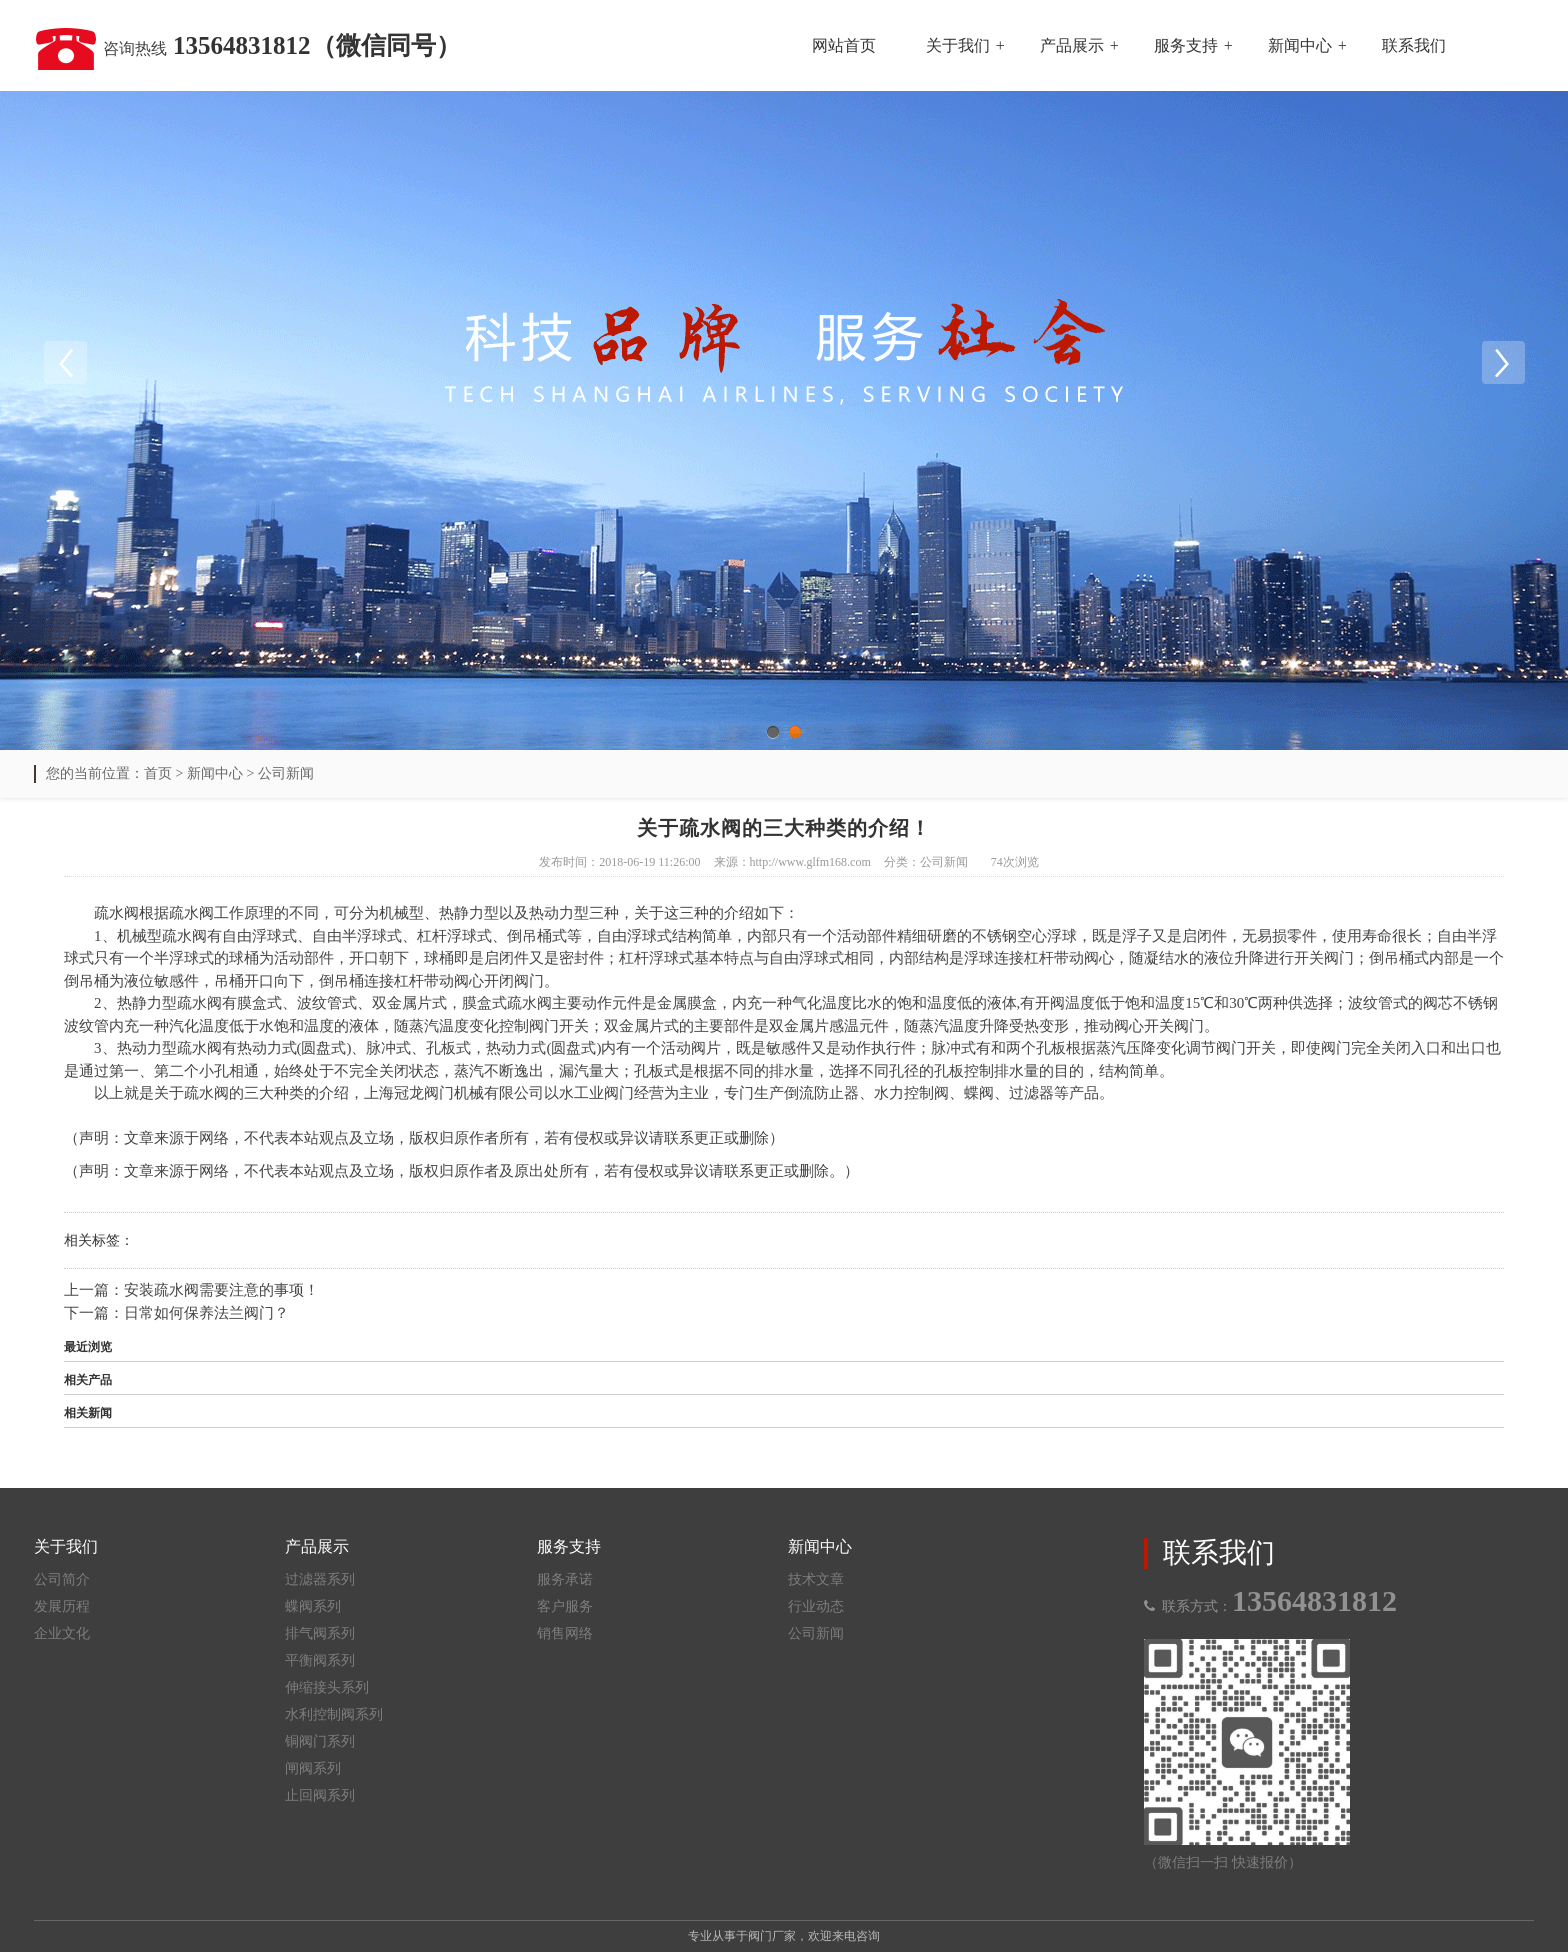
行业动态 (816, 1606)
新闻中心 (1300, 45)
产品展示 (1072, 45)
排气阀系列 (320, 1633)
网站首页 (844, 45)
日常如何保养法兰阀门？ (206, 1313)
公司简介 (62, 1579)
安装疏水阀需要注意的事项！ (221, 1290)
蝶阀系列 (313, 1606)
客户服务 (565, 1606)
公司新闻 (286, 773)
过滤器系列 (320, 1579)
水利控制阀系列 (334, 1714)
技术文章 (816, 1579)
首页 (158, 773)
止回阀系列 (320, 1795)
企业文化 (62, 1633)
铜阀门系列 (320, 1741)
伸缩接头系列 (327, 1687)
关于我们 (958, 45)
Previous (65, 363)
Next (1503, 363)
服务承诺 (565, 1579)
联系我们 (1414, 45)
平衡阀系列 (320, 1660)
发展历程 (62, 1606)
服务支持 (1186, 45)
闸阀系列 (313, 1768)
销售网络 (565, 1633)
